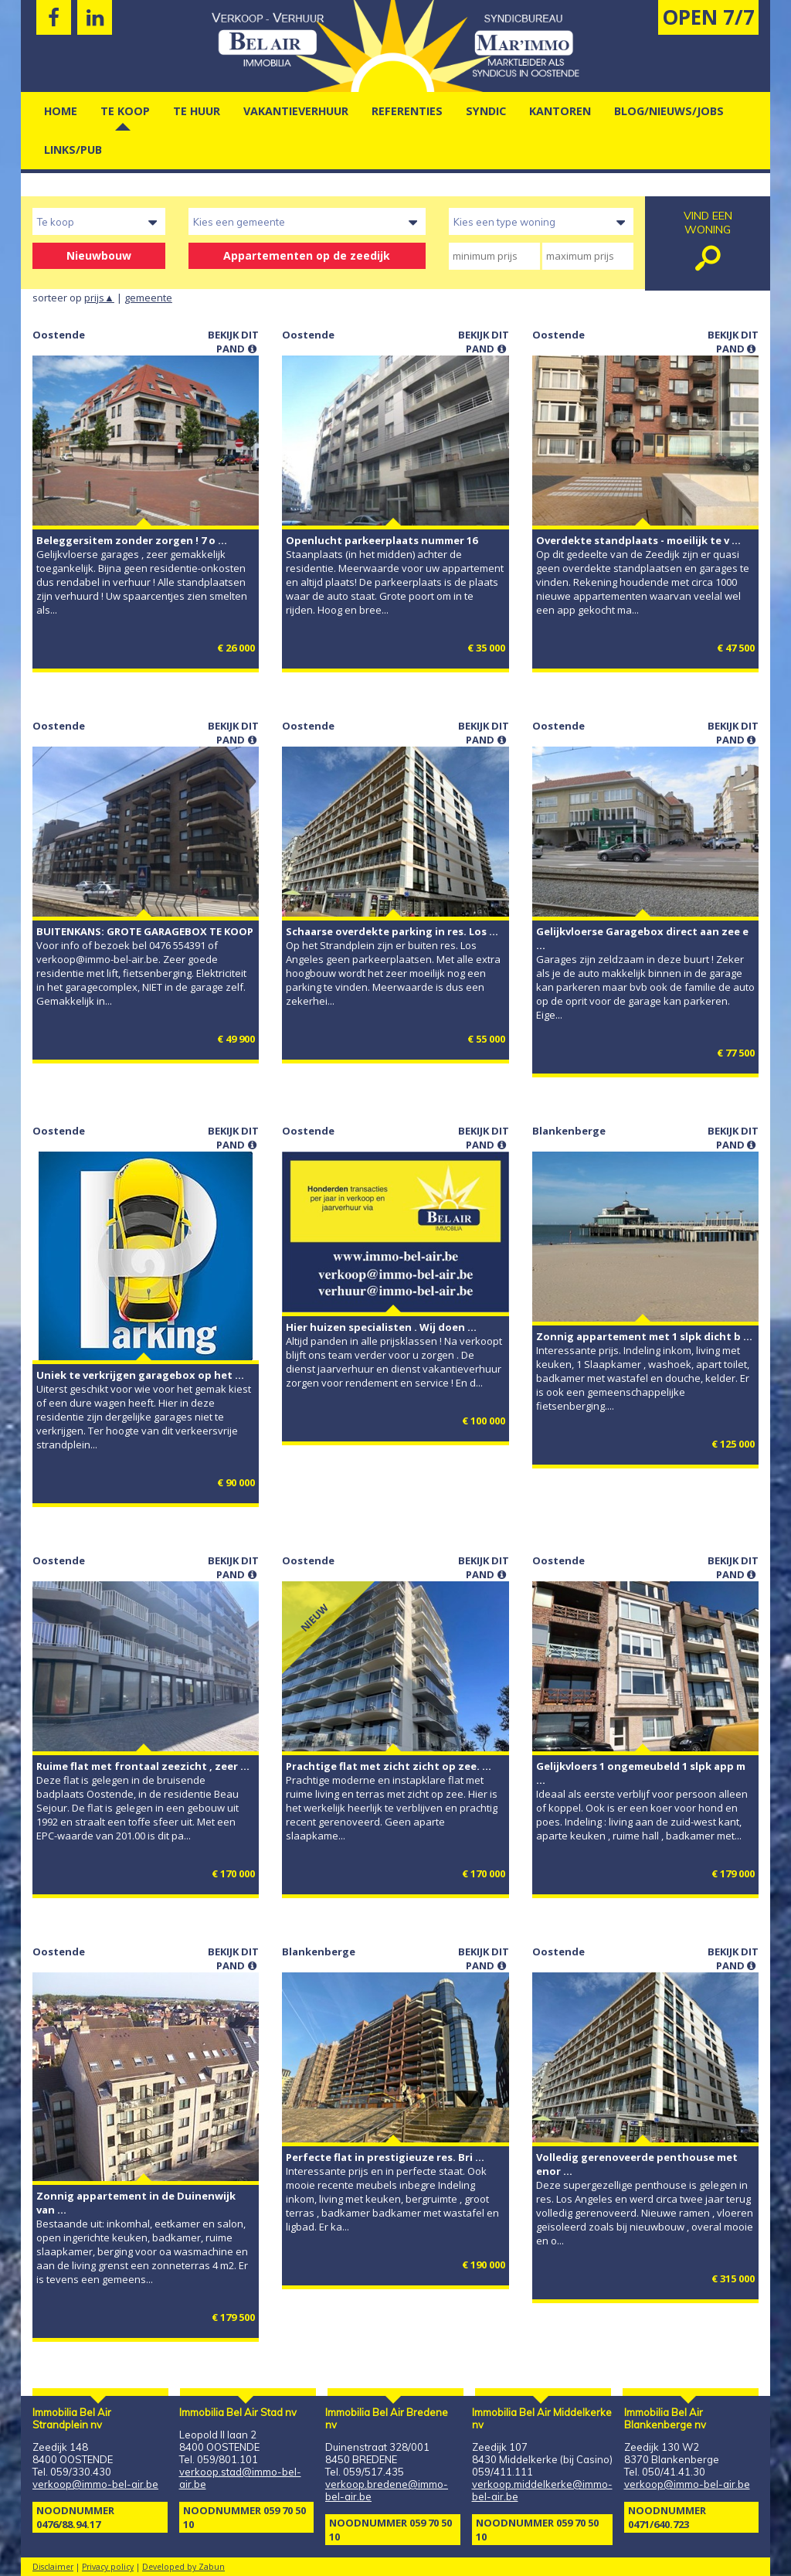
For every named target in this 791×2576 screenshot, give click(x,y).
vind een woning (707, 243)
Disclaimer (52, 2566)
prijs (99, 298)
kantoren (560, 111)
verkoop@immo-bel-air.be (95, 2484)
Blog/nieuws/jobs (669, 111)
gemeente (148, 298)
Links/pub (73, 149)
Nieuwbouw (98, 255)
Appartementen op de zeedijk (306, 255)
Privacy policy (108, 2566)
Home (60, 111)
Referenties (407, 111)
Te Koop (125, 111)
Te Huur (196, 111)
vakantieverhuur (295, 111)
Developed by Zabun (183, 2566)
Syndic (486, 111)
